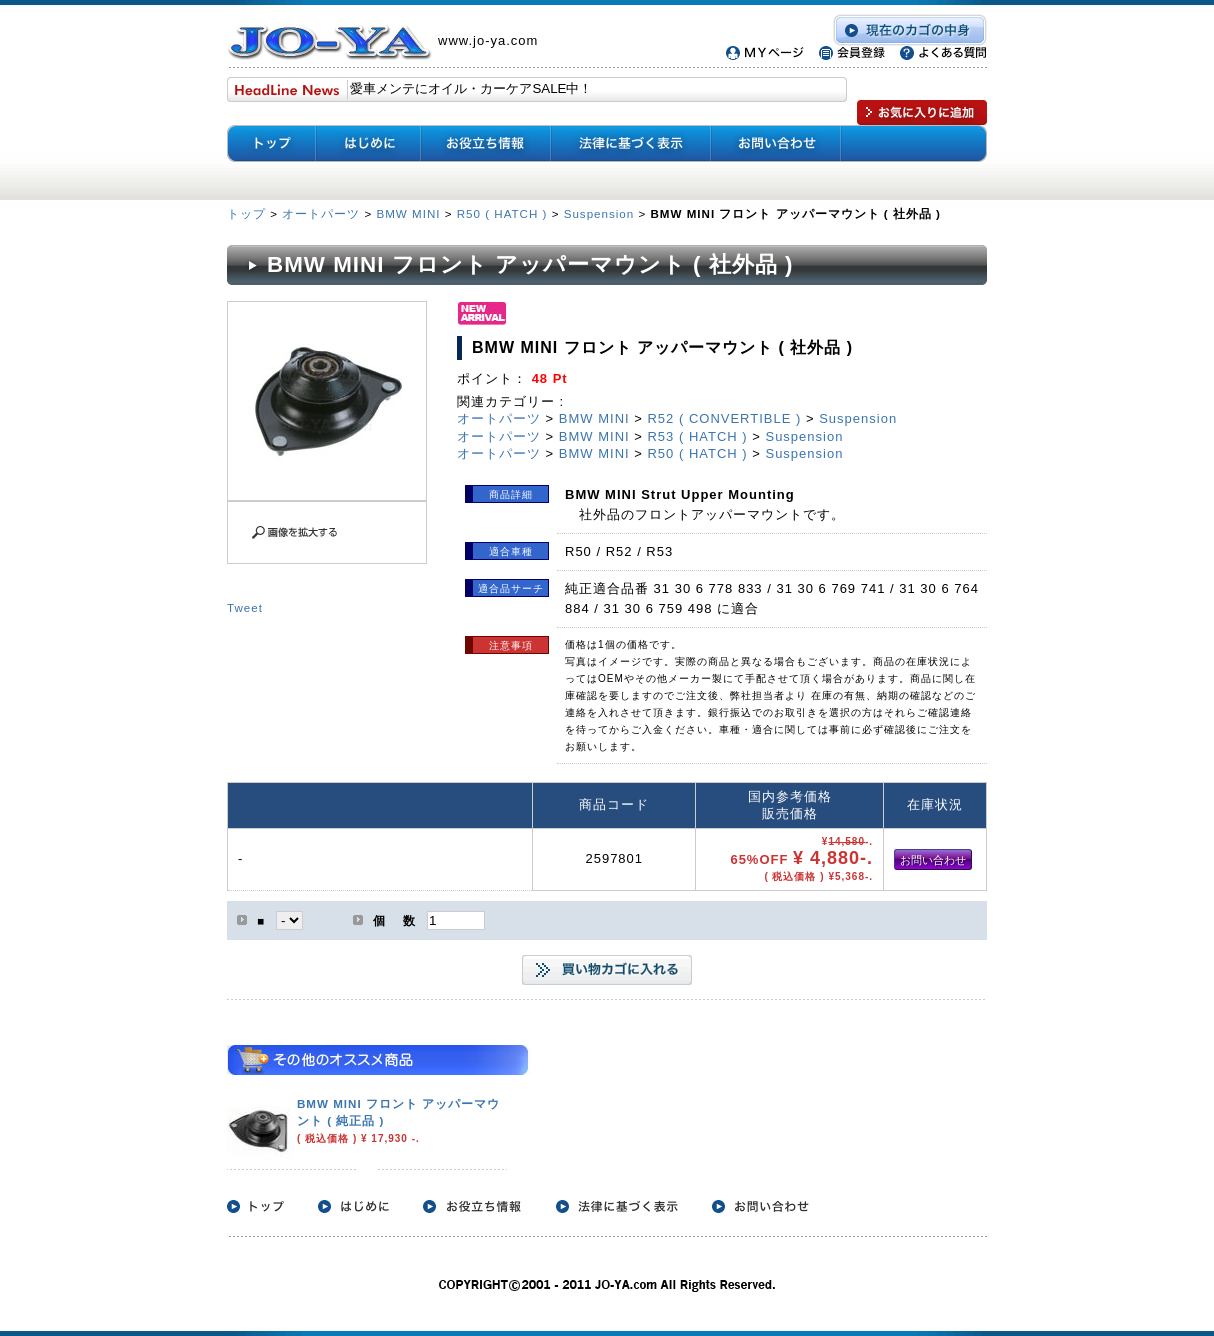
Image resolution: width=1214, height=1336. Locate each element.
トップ (248, 213)
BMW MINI (408, 213)
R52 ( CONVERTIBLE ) (724, 418)
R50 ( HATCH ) (502, 213)
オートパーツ (321, 213)
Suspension (599, 213)
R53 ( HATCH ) (697, 436)
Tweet (245, 607)
